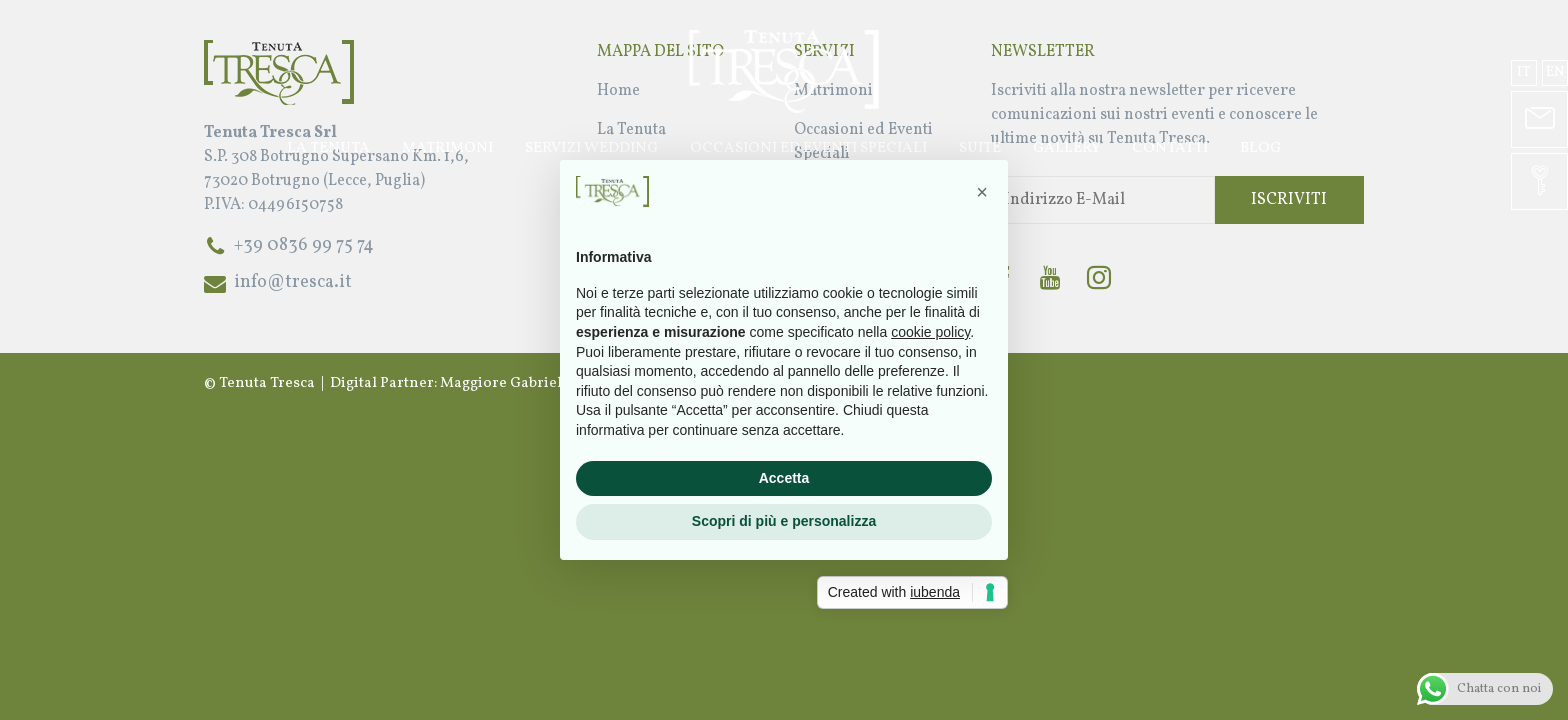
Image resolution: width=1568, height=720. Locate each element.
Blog (1260, 148)
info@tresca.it (293, 282)
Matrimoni (447, 148)
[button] (982, 192)
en (1555, 72)
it (1524, 72)
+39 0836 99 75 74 (304, 245)
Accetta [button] (784, 478)
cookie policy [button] (930, 332)
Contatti (1170, 148)
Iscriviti (1289, 200)
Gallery (1066, 148)
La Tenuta (328, 148)
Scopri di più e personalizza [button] (784, 521)
